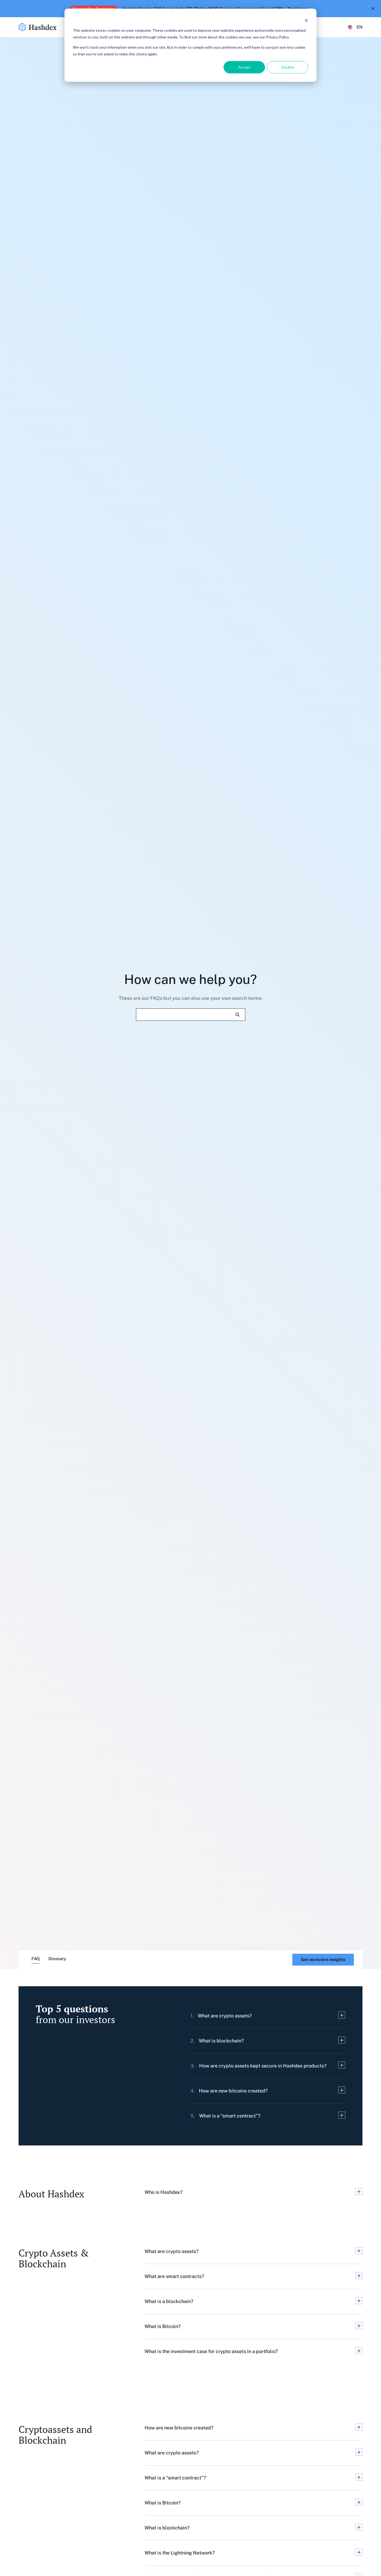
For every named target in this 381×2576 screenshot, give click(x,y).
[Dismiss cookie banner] (306, 20)
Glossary (57, 1958)
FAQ (35, 1958)
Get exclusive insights (323, 1959)
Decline (287, 67)
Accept (244, 67)
